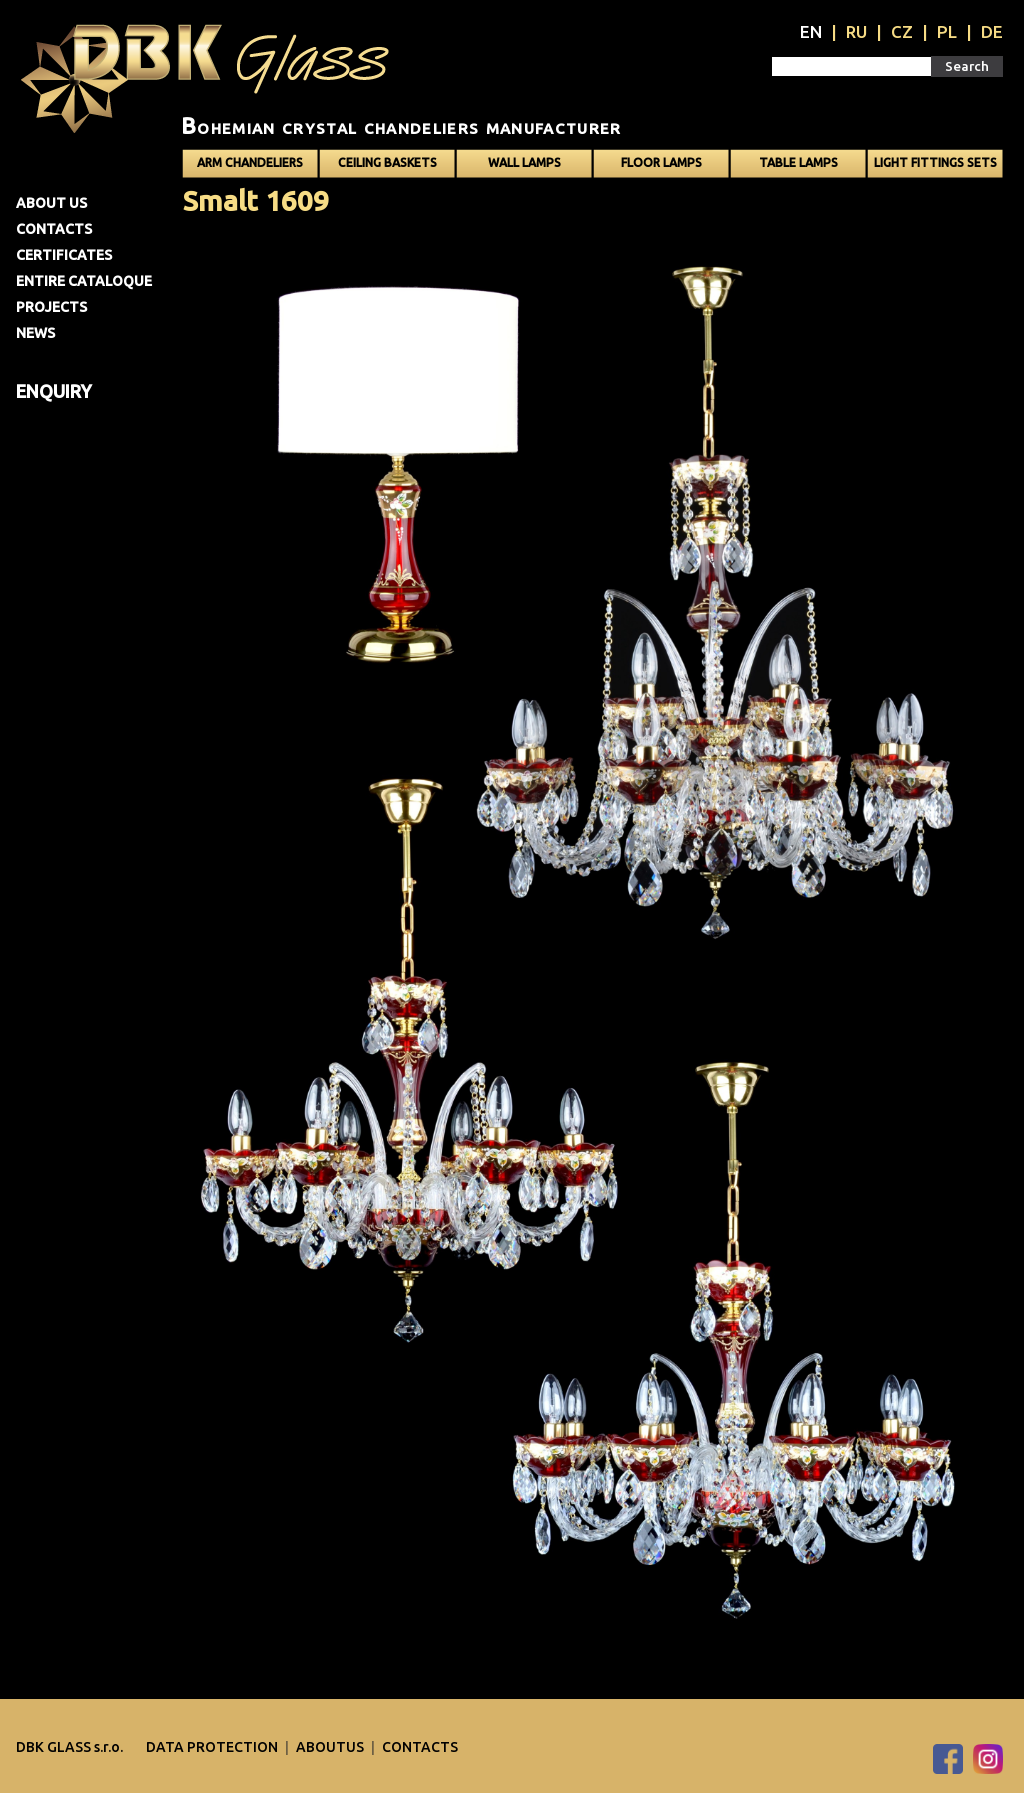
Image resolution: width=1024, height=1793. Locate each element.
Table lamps (798, 162)
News (35, 333)
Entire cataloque (84, 281)
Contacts (54, 229)
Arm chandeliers (250, 162)
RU (856, 31)
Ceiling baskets (387, 162)
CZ (902, 31)
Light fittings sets (935, 162)
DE (992, 31)
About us (51, 203)
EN (811, 31)
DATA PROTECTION (213, 1747)
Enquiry (54, 391)
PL (947, 31)
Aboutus (331, 1747)
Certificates (64, 255)
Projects (51, 307)
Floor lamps (661, 162)
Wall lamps (524, 162)
